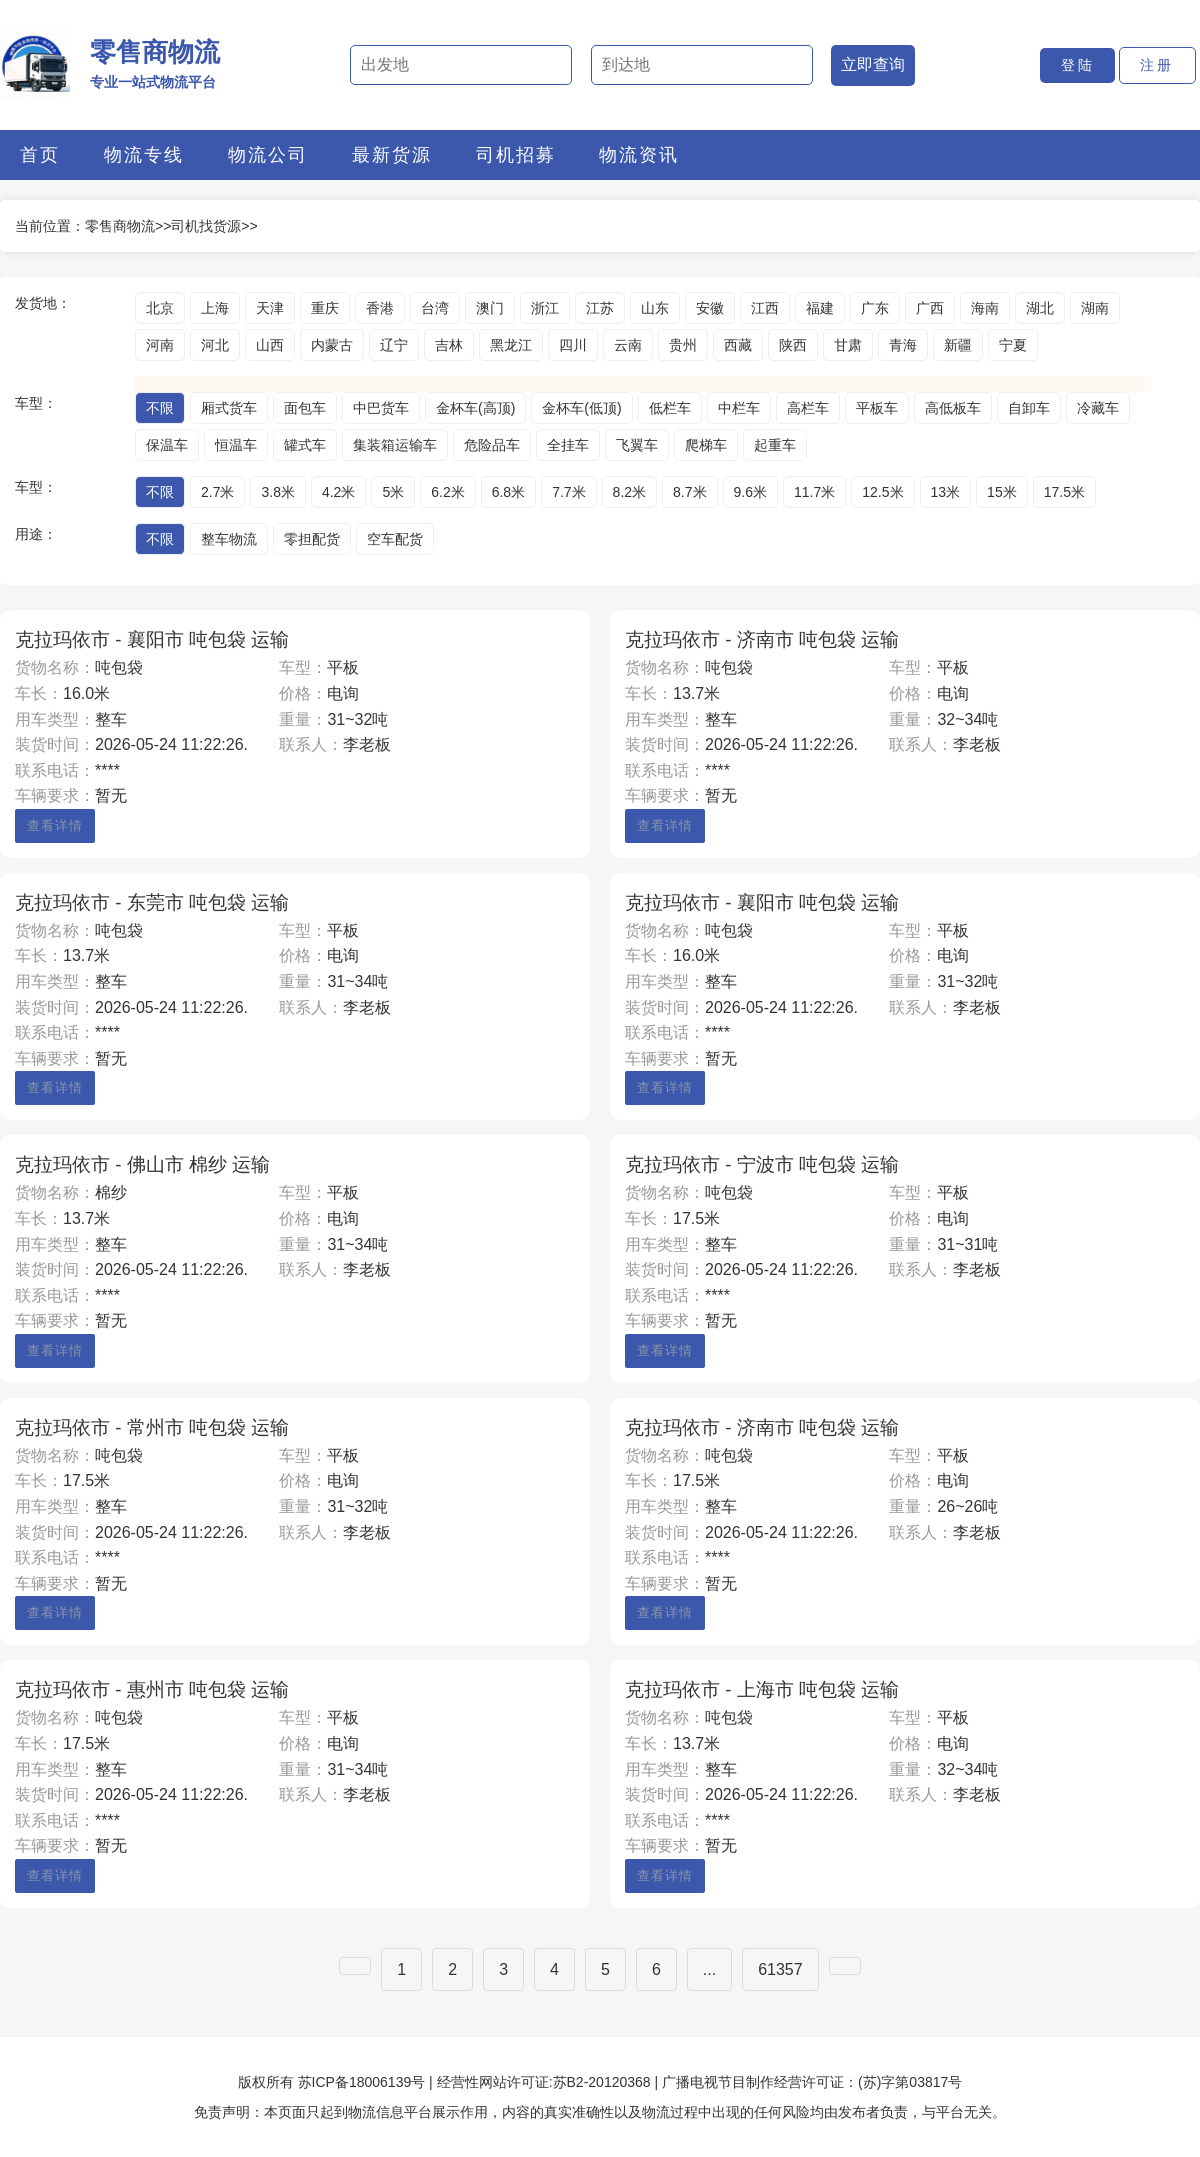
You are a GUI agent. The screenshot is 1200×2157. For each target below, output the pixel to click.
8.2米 (629, 492)
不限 (160, 408)
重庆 (325, 308)
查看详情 (55, 825)
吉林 (449, 345)
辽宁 (394, 345)
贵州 (683, 345)
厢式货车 (229, 408)
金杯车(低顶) (581, 408)
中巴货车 (381, 408)
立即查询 (873, 64)
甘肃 (848, 345)
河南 (160, 345)
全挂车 (568, 445)
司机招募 (516, 155)
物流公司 (268, 155)
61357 (780, 1969)
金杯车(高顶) (475, 408)
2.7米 (217, 492)
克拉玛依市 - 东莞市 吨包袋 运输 (152, 902)
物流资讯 (639, 155)
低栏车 (670, 408)
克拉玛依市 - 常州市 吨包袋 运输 (152, 1427)
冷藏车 (1098, 408)
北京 (160, 308)
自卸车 (1029, 408)
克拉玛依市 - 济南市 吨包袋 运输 (762, 639)
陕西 (793, 345)
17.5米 (1064, 492)
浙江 (545, 308)
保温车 (167, 445)
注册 (1157, 65)
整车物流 (229, 539)
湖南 (1095, 308)
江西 (765, 308)
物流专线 (144, 155)
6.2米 (447, 492)
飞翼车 (637, 445)
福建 (820, 308)
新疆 (958, 345)
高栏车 (808, 408)
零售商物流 (120, 226)
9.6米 (750, 492)
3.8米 (277, 492)
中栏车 (739, 408)
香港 (380, 308)
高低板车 (953, 408)
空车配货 (395, 539)
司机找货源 (206, 226)
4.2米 (338, 492)
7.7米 (568, 492)
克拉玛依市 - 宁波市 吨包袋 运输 (762, 1164)
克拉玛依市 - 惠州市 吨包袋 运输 (152, 1689)
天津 (270, 308)
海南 (985, 308)
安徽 (710, 308)
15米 (1002, 492)
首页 (40, 155)
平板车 (877, 408)
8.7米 (689, 492)
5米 (393, 492)
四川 (573, 345)
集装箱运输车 (395, 445)
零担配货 (312, 539)
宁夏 (1013, 345)
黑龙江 (511, 345)
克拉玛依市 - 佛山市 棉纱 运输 (142, 1164)
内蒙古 (332, 345)
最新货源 (392, 155)
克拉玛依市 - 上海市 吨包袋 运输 (762, 1689)
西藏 (738, 345)
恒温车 (236, 445)
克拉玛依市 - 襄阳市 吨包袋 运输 (152, 639)
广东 (875, 308)
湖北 (1040, 308)
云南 (628, 345)
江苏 (600, 308)
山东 (655, 308)
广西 (930, 308)
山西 (270, 345)
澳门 (490, 308)
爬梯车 (706, 445)
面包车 (305, 408)
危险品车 (492, 445)
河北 (215, 345)
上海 (215, 308)
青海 (903, 345)
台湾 (435, 308)
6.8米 (508, 492)
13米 (946, 492)
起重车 (775, 445)
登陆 (1078, 65)
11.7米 (814, 492)
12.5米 (882, 492)
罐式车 (305, 445)
